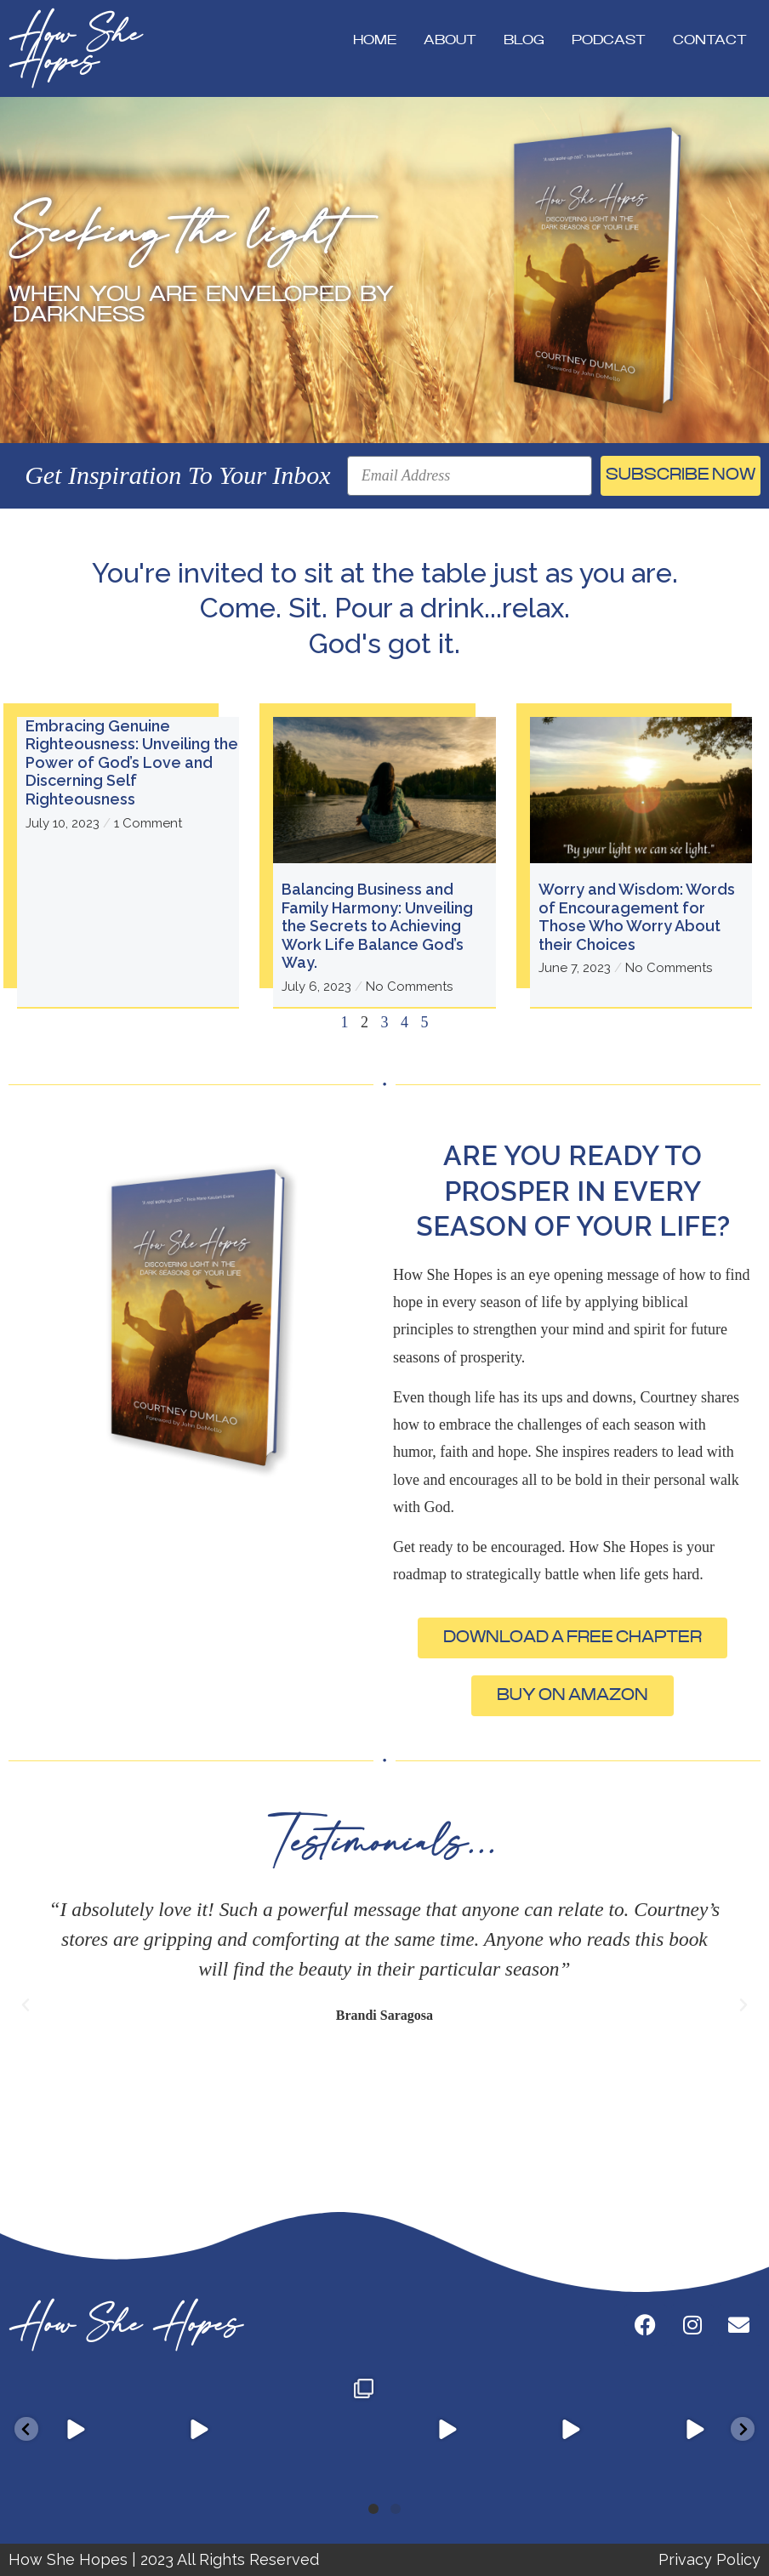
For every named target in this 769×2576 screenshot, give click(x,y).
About (450, 40)
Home (374, 40)
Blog (524, 40)
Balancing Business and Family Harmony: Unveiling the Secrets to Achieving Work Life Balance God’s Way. (377, 925)
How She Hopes (75, 48)
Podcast (609, 40)
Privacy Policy (709, 2559)
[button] (25, 2005)
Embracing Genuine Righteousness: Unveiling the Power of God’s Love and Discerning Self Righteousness (132, 762)
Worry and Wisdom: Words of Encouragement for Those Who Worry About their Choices (636, 916)
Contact (710, 40)
